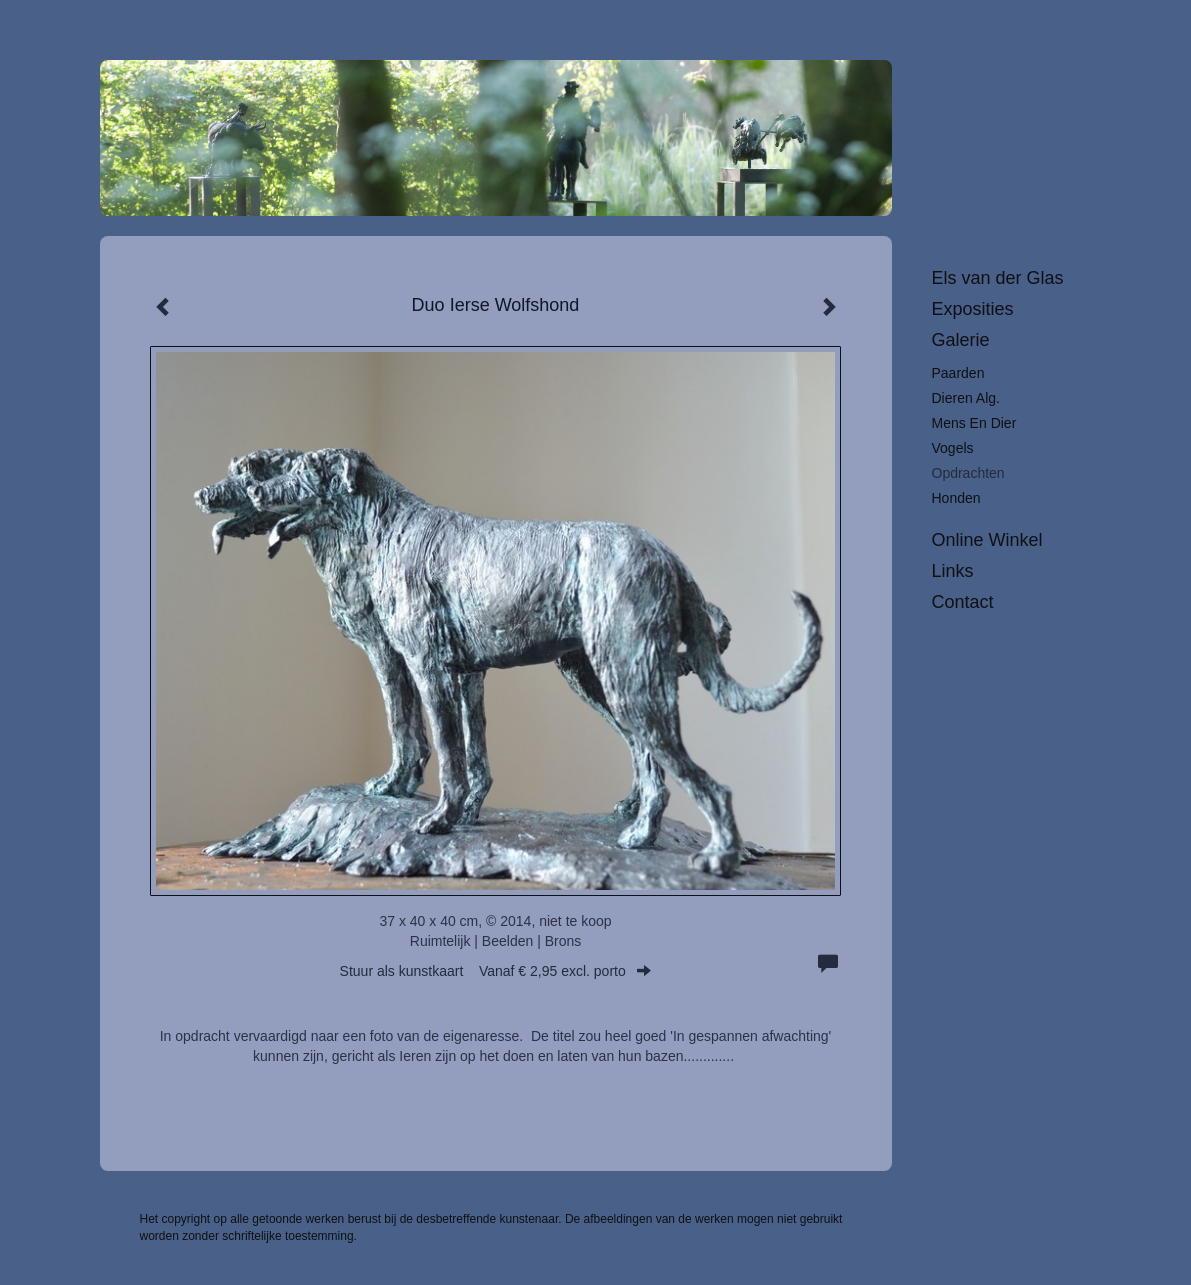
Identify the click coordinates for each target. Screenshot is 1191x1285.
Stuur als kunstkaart (496, 971)
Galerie (961, 340)
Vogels (953, 448)
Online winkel (987, 540)
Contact (963, 602)
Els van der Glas (998, 278)
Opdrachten (968, 473)
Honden (956, 498)
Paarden (958, 373)
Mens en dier (974, 423)
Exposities (973, 309)
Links (953, 571)
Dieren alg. (966, 398)
